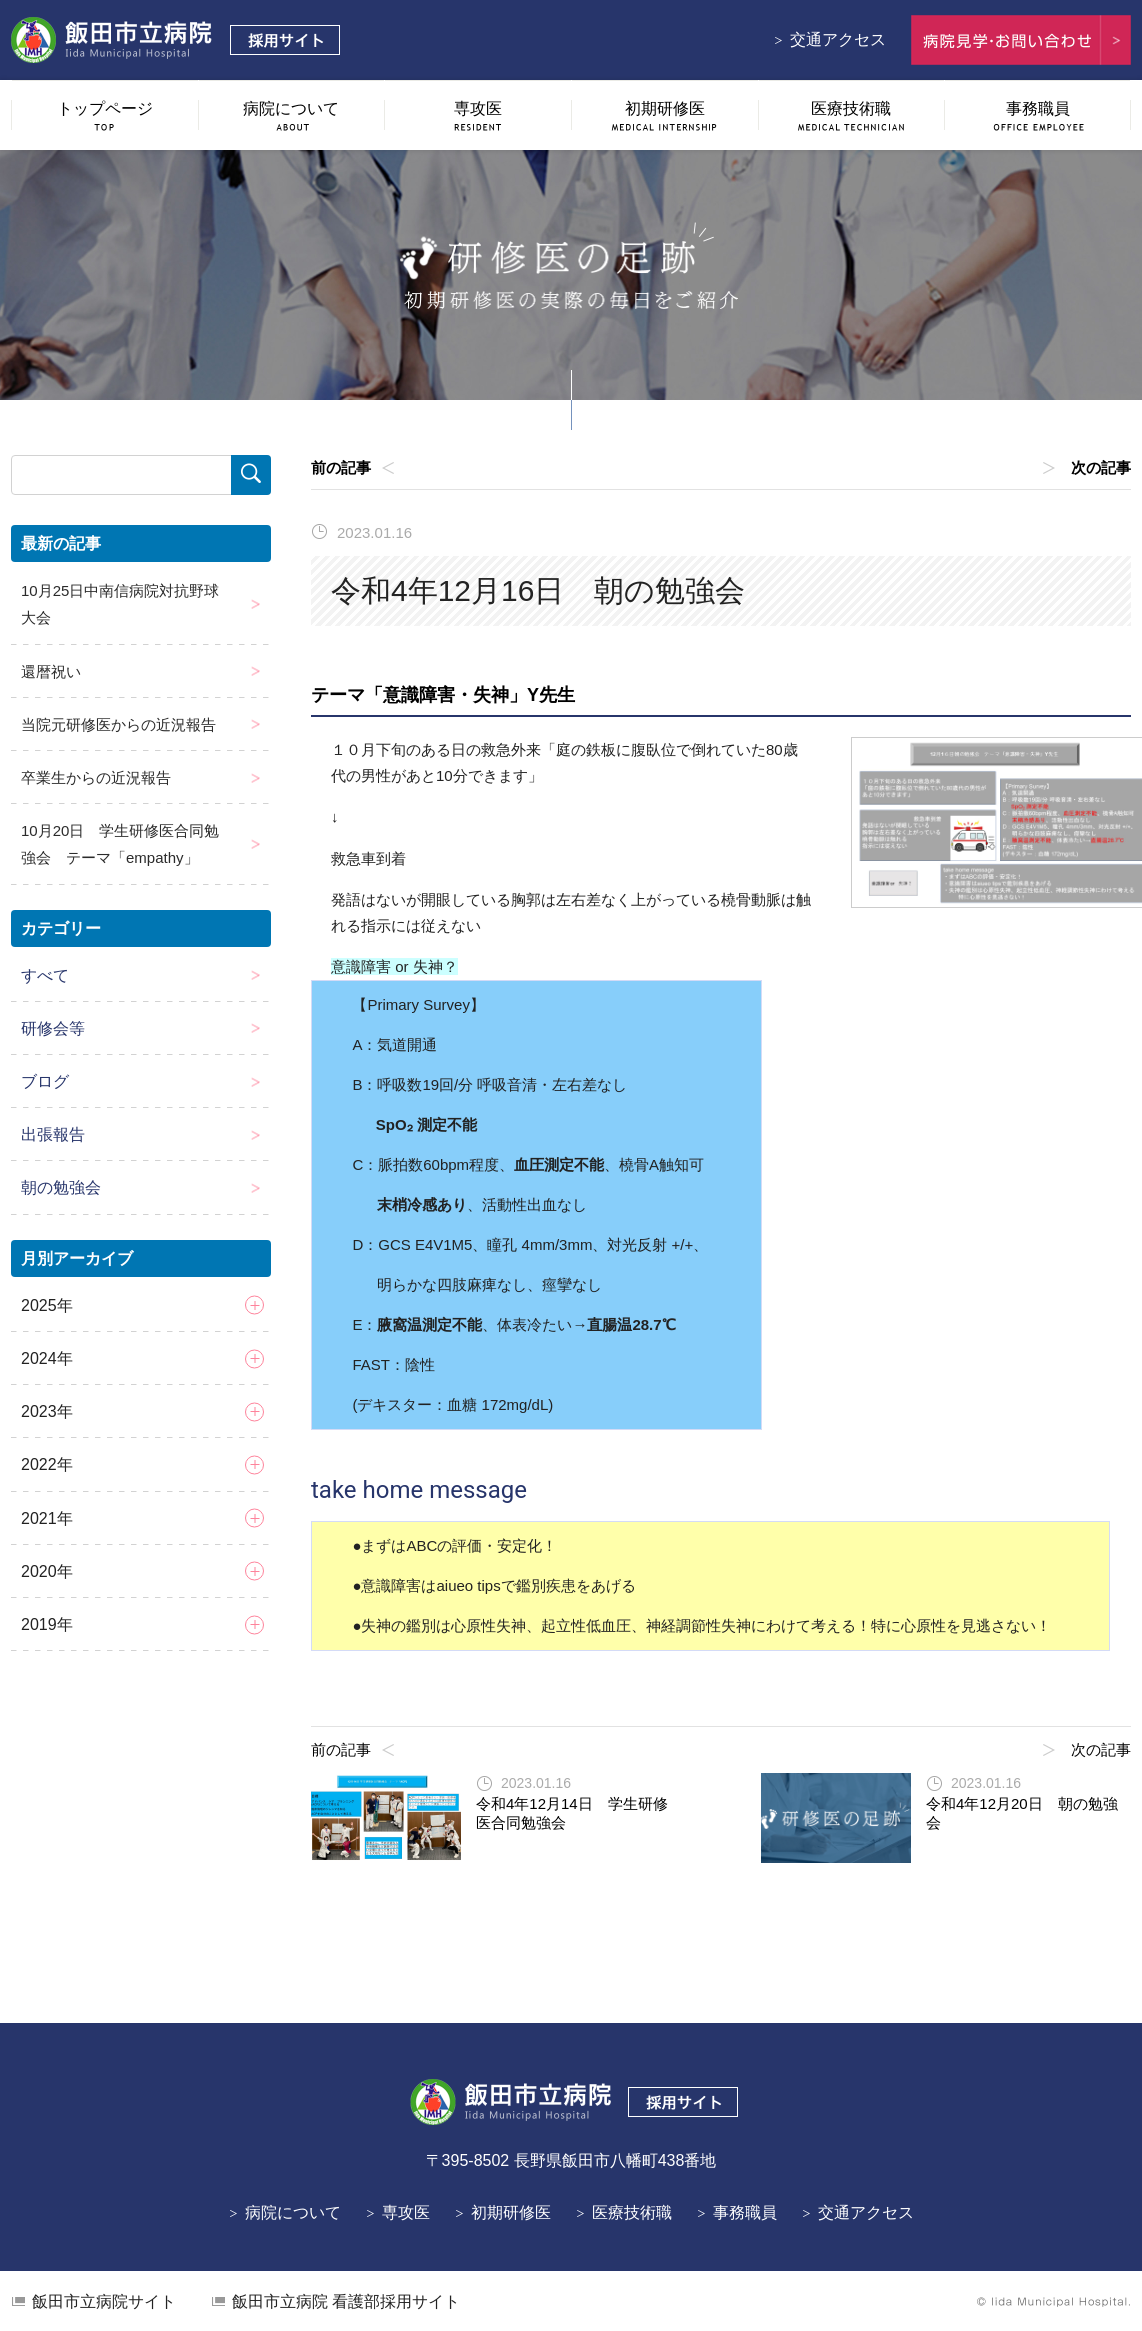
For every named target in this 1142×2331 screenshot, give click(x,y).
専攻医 (406, 2212)
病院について (293, 2212)
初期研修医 (511, 2212)
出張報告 (53, 1134)
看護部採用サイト (346, 2301)
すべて (45, 975)
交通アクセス (838, 39)
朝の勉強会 (61, 1187)
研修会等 (53, 1028)
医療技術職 (632, 2212)
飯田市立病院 (104, 2301)
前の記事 (341, 467)
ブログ (45, 1081)
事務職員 (745, 2212)
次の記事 (1101, 467)
